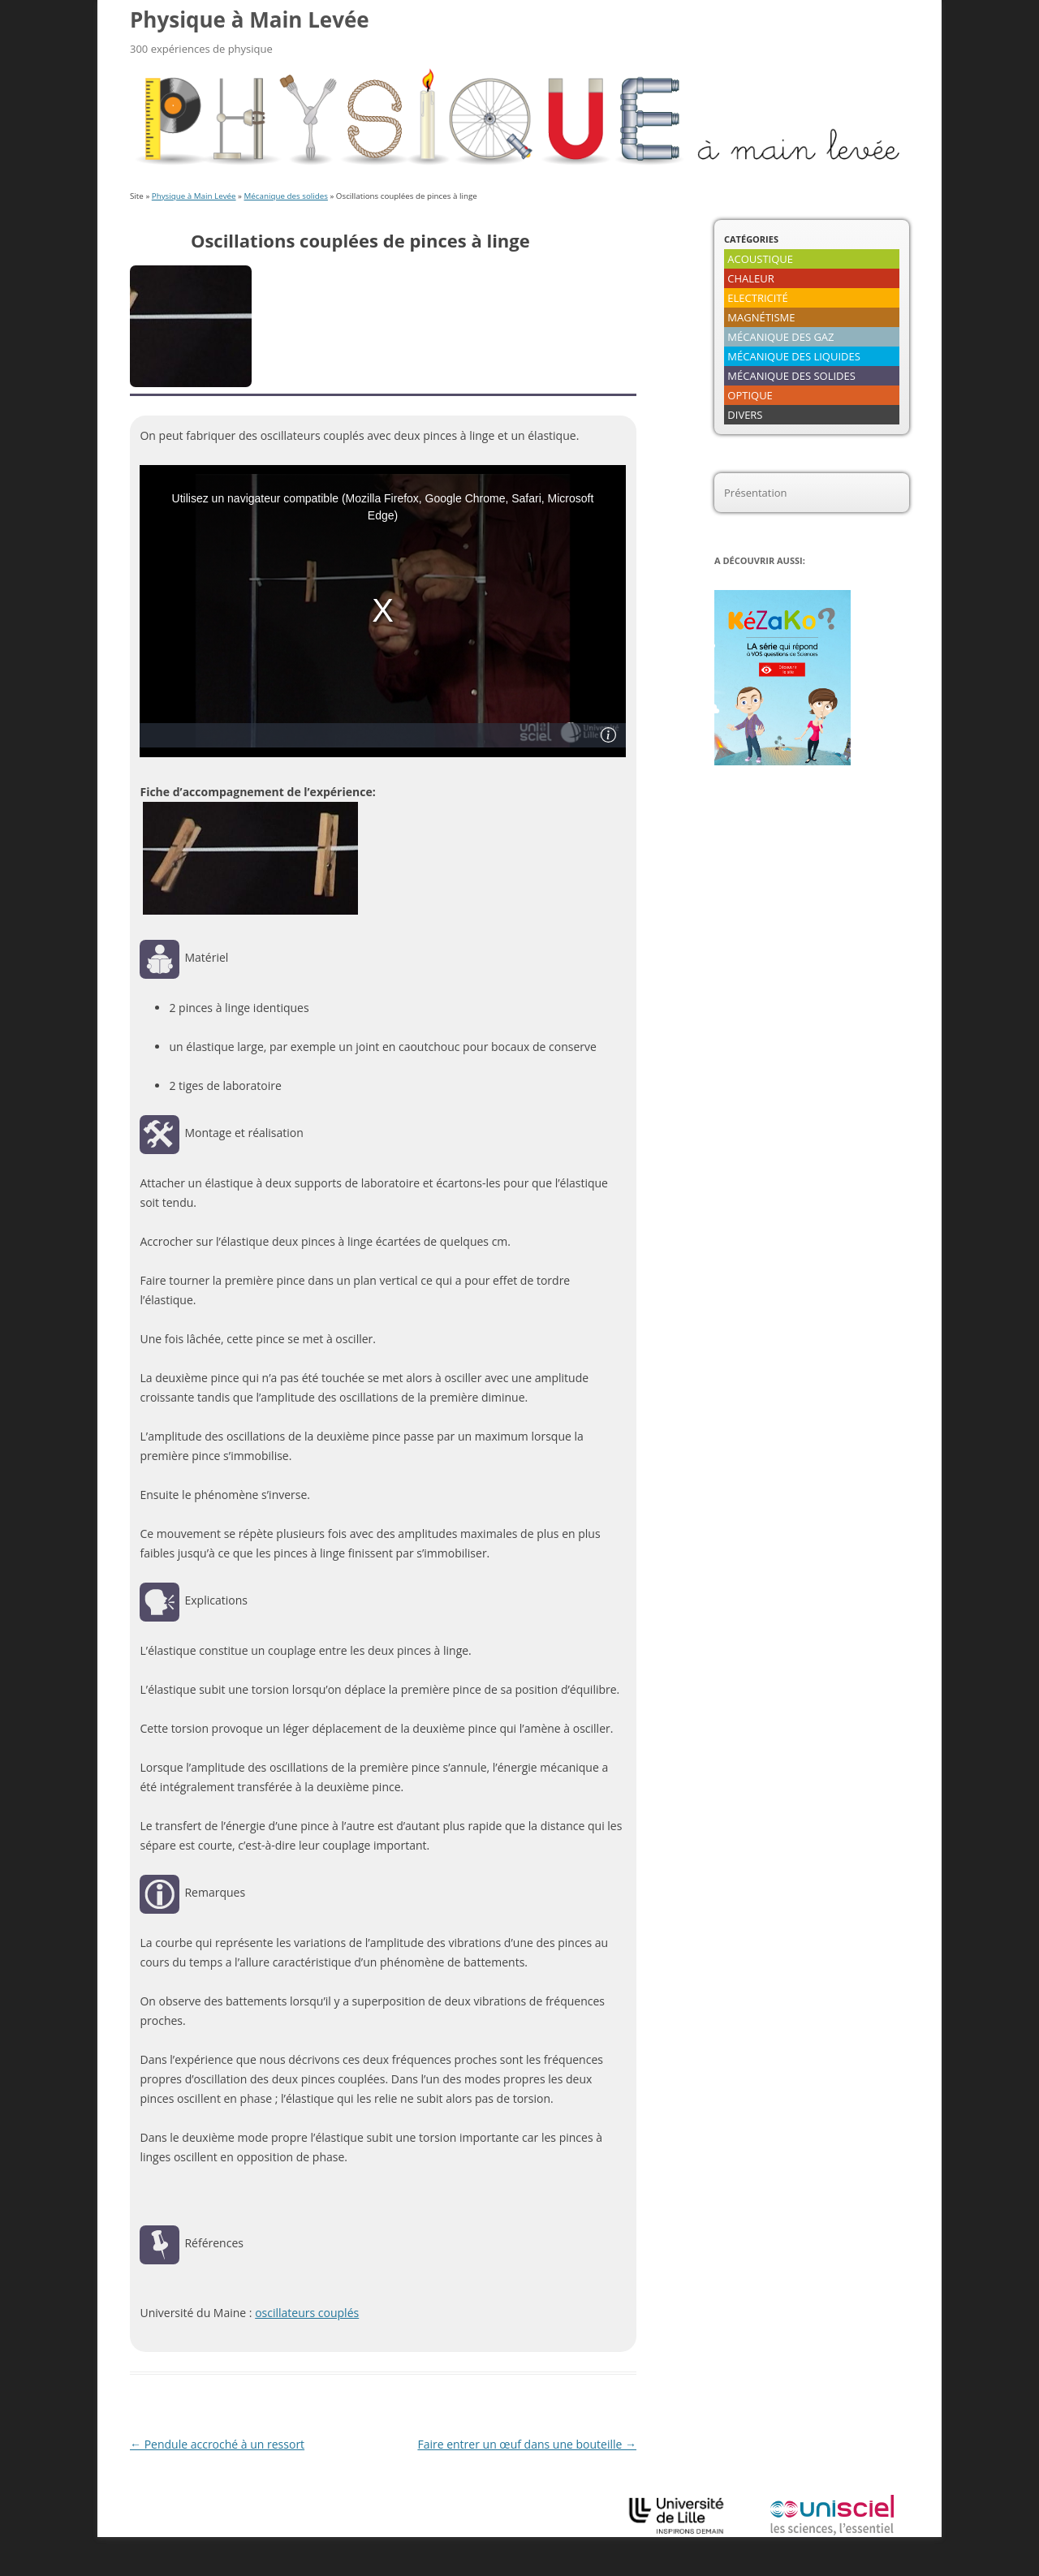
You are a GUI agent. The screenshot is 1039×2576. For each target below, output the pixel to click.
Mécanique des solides (286, 196)
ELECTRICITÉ (757, 298)
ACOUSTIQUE (760, 259)
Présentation (755, 492)
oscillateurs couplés (307, 2312)
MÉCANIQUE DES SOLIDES (791, 375)
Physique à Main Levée (249, 19)
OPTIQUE (750, 395)
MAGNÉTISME (761, 317)
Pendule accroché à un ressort (217, 2444)
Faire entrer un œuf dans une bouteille (526, 2444)
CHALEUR (750, 278)
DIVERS (744, 414)
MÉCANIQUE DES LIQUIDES (793, 356)
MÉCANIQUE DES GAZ (780, 337)
